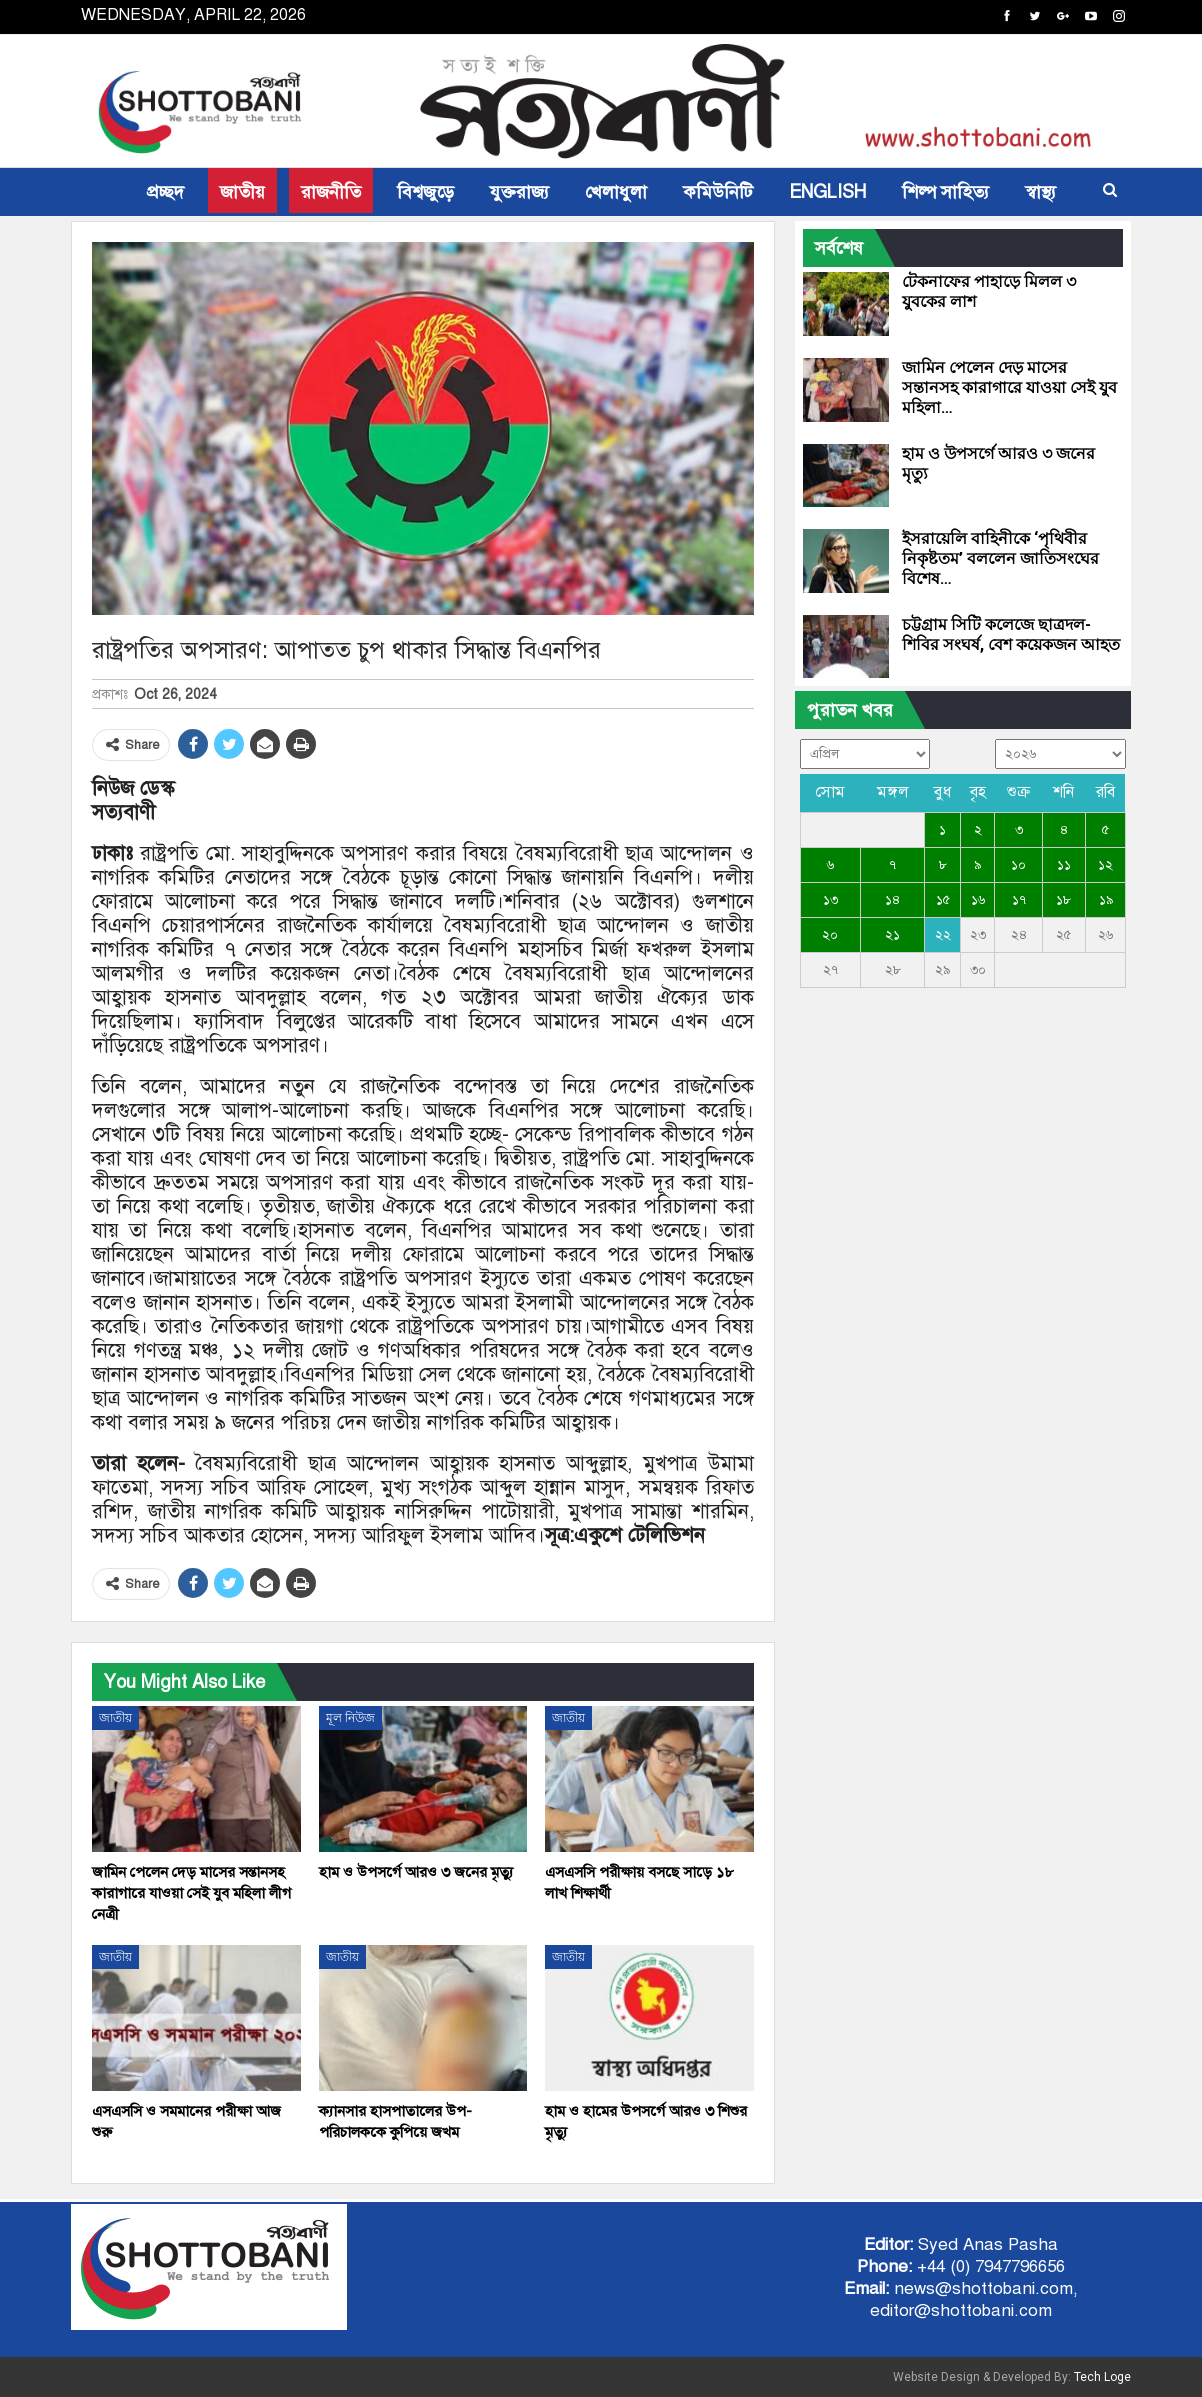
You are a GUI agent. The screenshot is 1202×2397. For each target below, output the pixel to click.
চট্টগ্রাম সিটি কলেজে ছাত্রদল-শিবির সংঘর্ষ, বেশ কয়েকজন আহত (1011, 634)
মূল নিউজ (350, 1718)
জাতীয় (242, 192)
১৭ (1019, 900)
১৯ (1106, 900)
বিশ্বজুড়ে (425, 192)
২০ (830, 935)
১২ (1105, 865)
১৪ (892, 900)
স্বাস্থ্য (1040, 192)
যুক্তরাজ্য (519, 192)
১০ (1018, 865)
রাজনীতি (331, 192)
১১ (1064, 865)
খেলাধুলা (616, 192)
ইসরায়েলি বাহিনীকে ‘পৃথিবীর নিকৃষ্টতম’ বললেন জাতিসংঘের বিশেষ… (1000, 558)
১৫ (943, 900)
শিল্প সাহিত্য (945, 192)
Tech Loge (1102, 2377)
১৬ (978, 900)
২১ (892, 935)
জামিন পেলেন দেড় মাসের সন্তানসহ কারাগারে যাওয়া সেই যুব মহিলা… (1009, 387)
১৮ (1063, 900)
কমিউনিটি (718, 192)
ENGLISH (827, 192)
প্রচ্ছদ (165, 192)
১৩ (830, 900)
